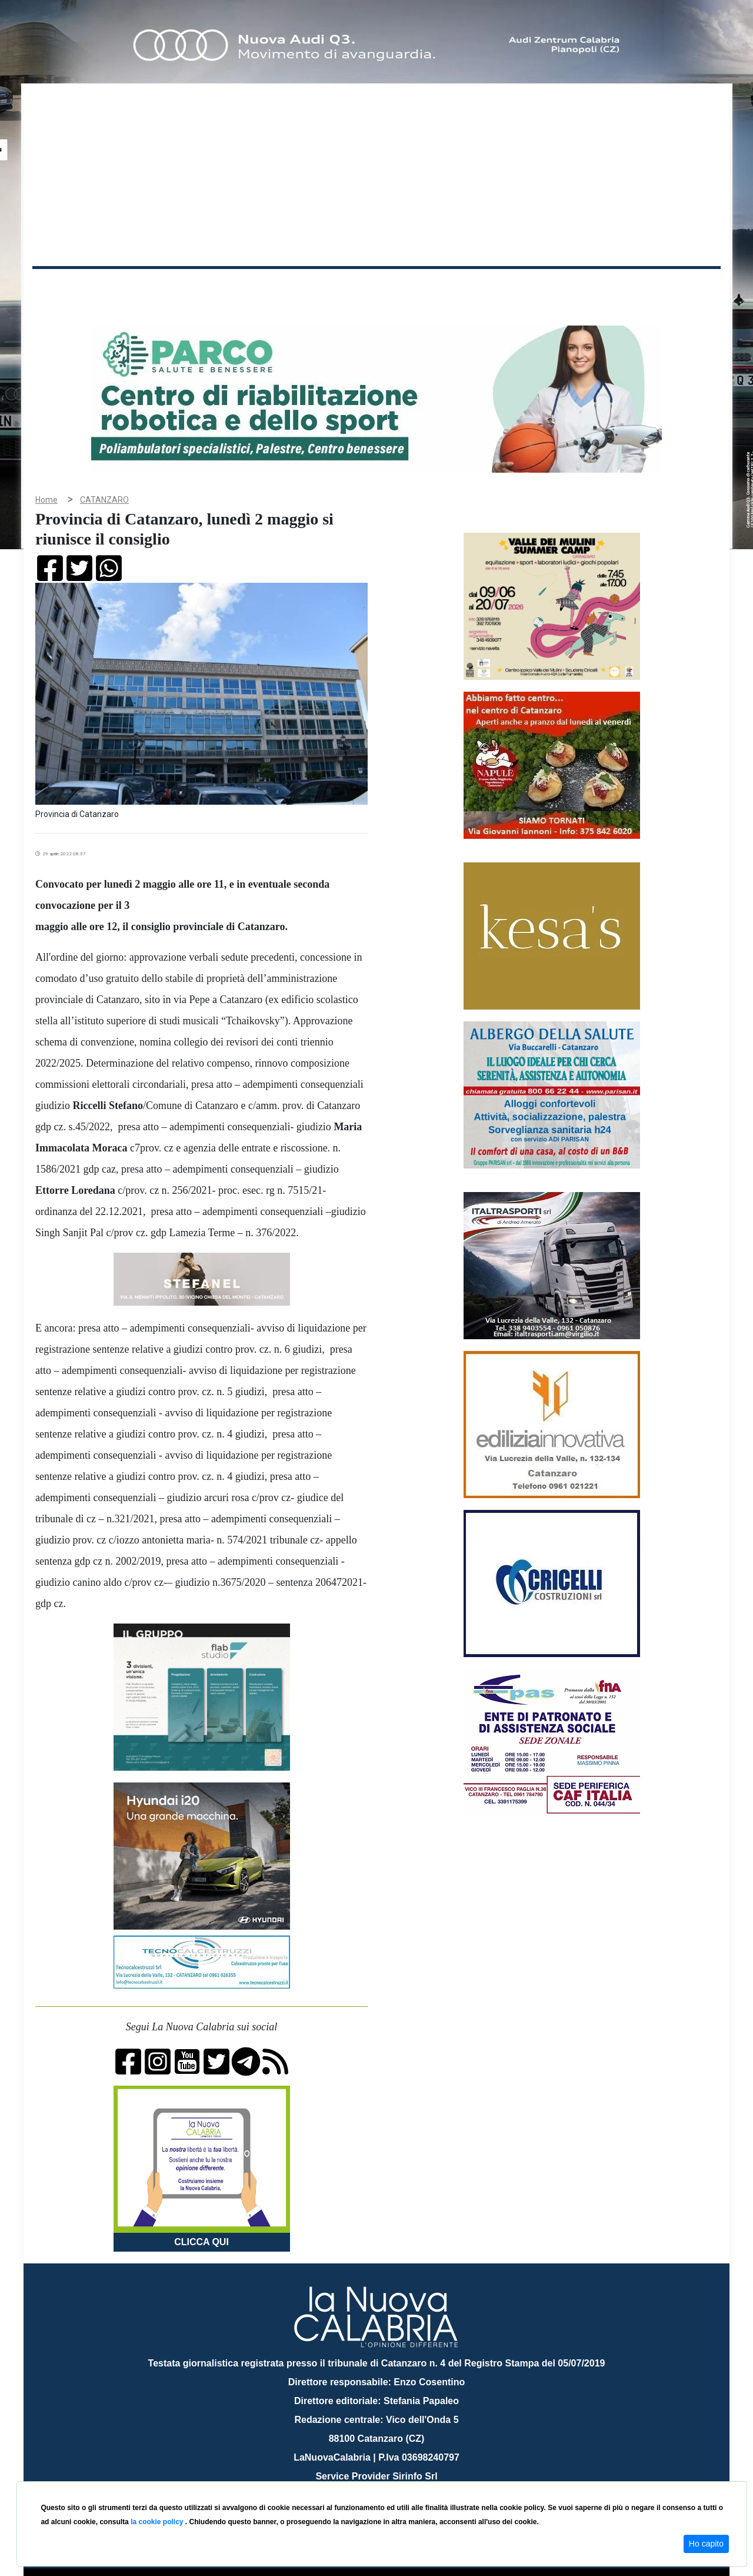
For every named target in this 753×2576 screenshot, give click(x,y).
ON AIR (675, 290)
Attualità (283, 288)
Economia (333, 288)
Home (61, 285)
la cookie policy (158, 2522)
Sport (378, 288)
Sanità (240, 288)
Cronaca (155, 288)
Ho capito (706, 2543)
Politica (200, 288)
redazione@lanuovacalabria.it (402, 2477)
